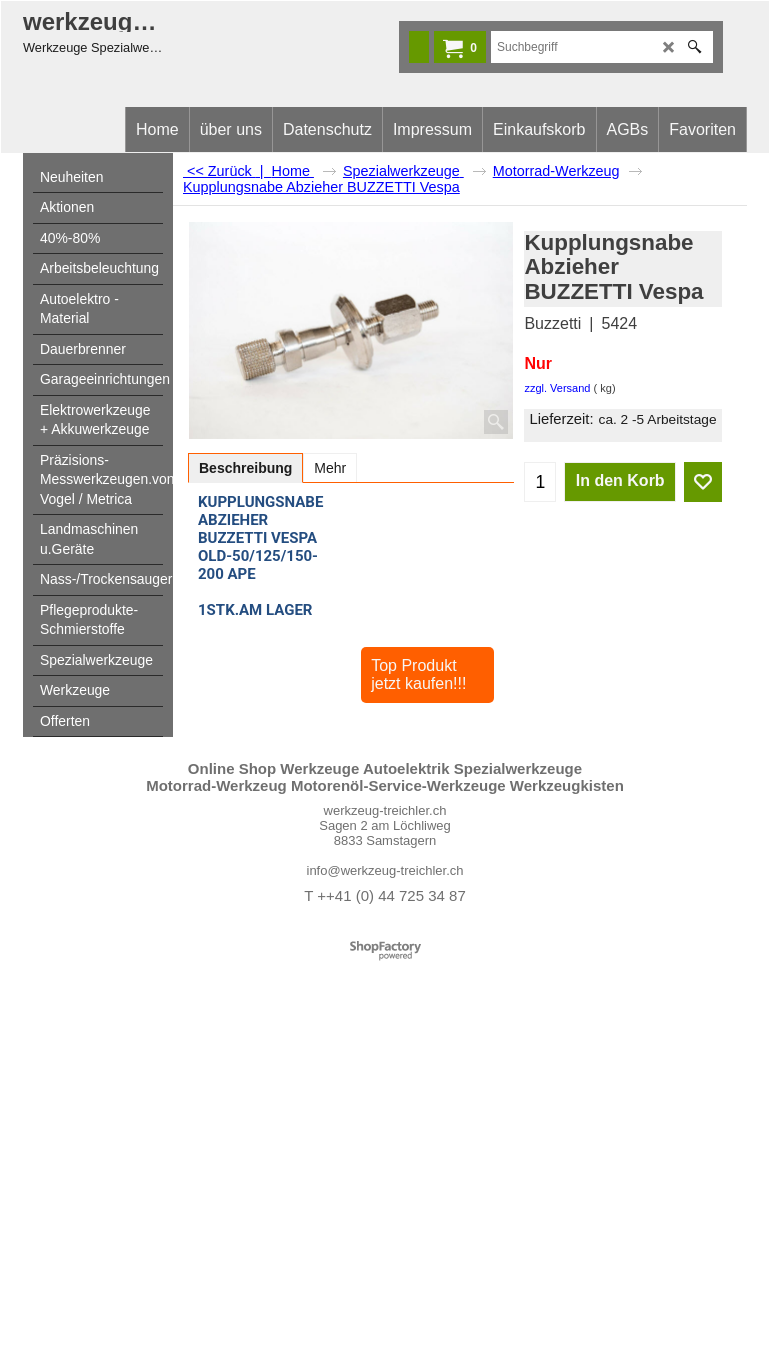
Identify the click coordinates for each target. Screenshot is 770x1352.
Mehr (330, 468)
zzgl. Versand (557, 388)
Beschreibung (245, 468)
